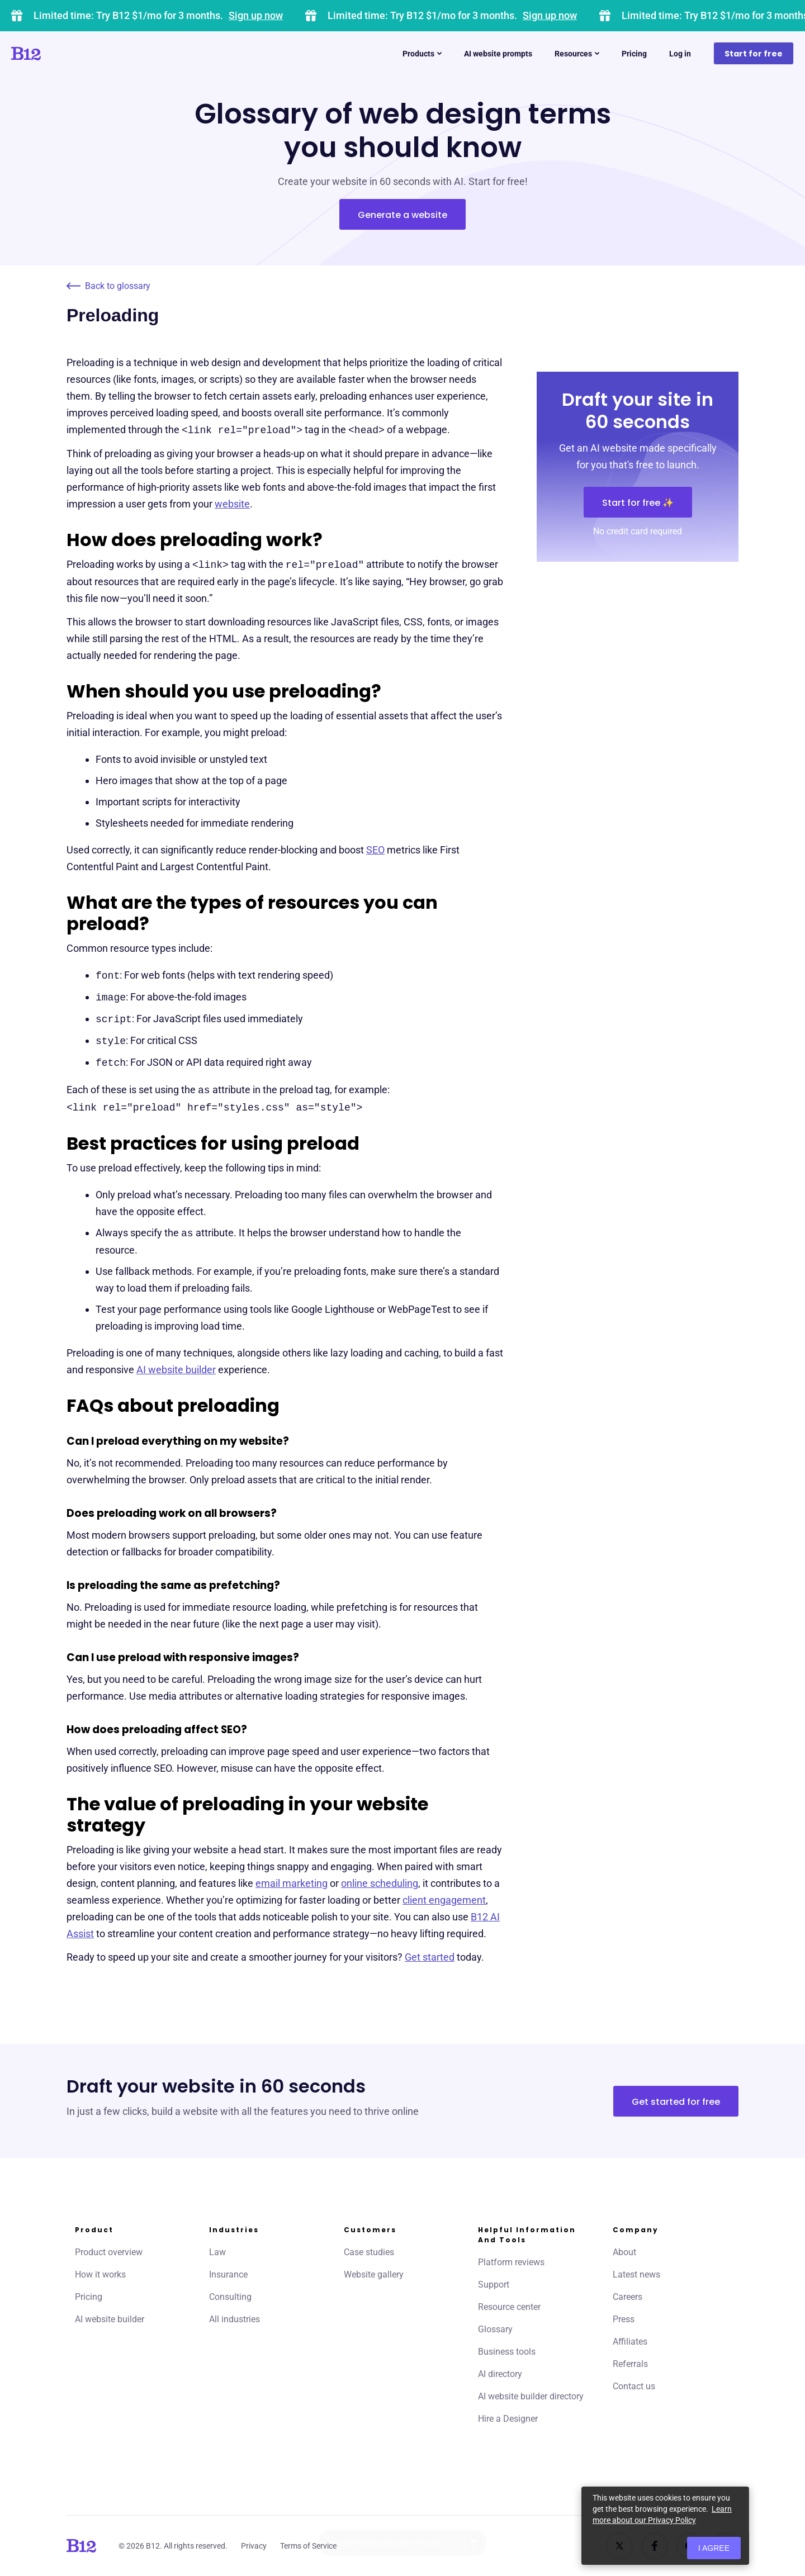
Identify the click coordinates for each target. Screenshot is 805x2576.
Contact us (634, 2386)
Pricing (634, 53)
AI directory (500, 2374)
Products (422, 53)
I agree (714, 2548)
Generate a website (402, 214)
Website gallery (374, 2274)
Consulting (230, 2297)
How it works (100, 2274)
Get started (429, 1957)
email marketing (291, 1883)
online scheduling (379, 1883)
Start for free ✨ (638, 502)
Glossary (495, 2329)
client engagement (444, 1900)
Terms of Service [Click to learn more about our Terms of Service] (308, 2545)
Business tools (507, 2351)
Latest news (636, 2274)
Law (217, 2252)
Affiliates (630, 2341)
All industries (234, 2319)
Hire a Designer (508, 2418)
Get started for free (676, 2101)
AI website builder (176, 1369)
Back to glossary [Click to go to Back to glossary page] (108, 286)
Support (493, 2284)
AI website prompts (498, 53)
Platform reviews (511, 2262)
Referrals (630, 2364)
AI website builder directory (531, 2396)
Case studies (369, 2252)
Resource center (509, 2307)
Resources (577, 53)
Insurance (228, 2274)
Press (623, 2319)
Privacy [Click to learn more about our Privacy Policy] (254, 2545)
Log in (680, 53)
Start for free (753, 53)
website (232, 504)
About (624, 2252)
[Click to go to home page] (57, 53)
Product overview (109, 2252)
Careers (627, 2297)
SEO (375, 850)
